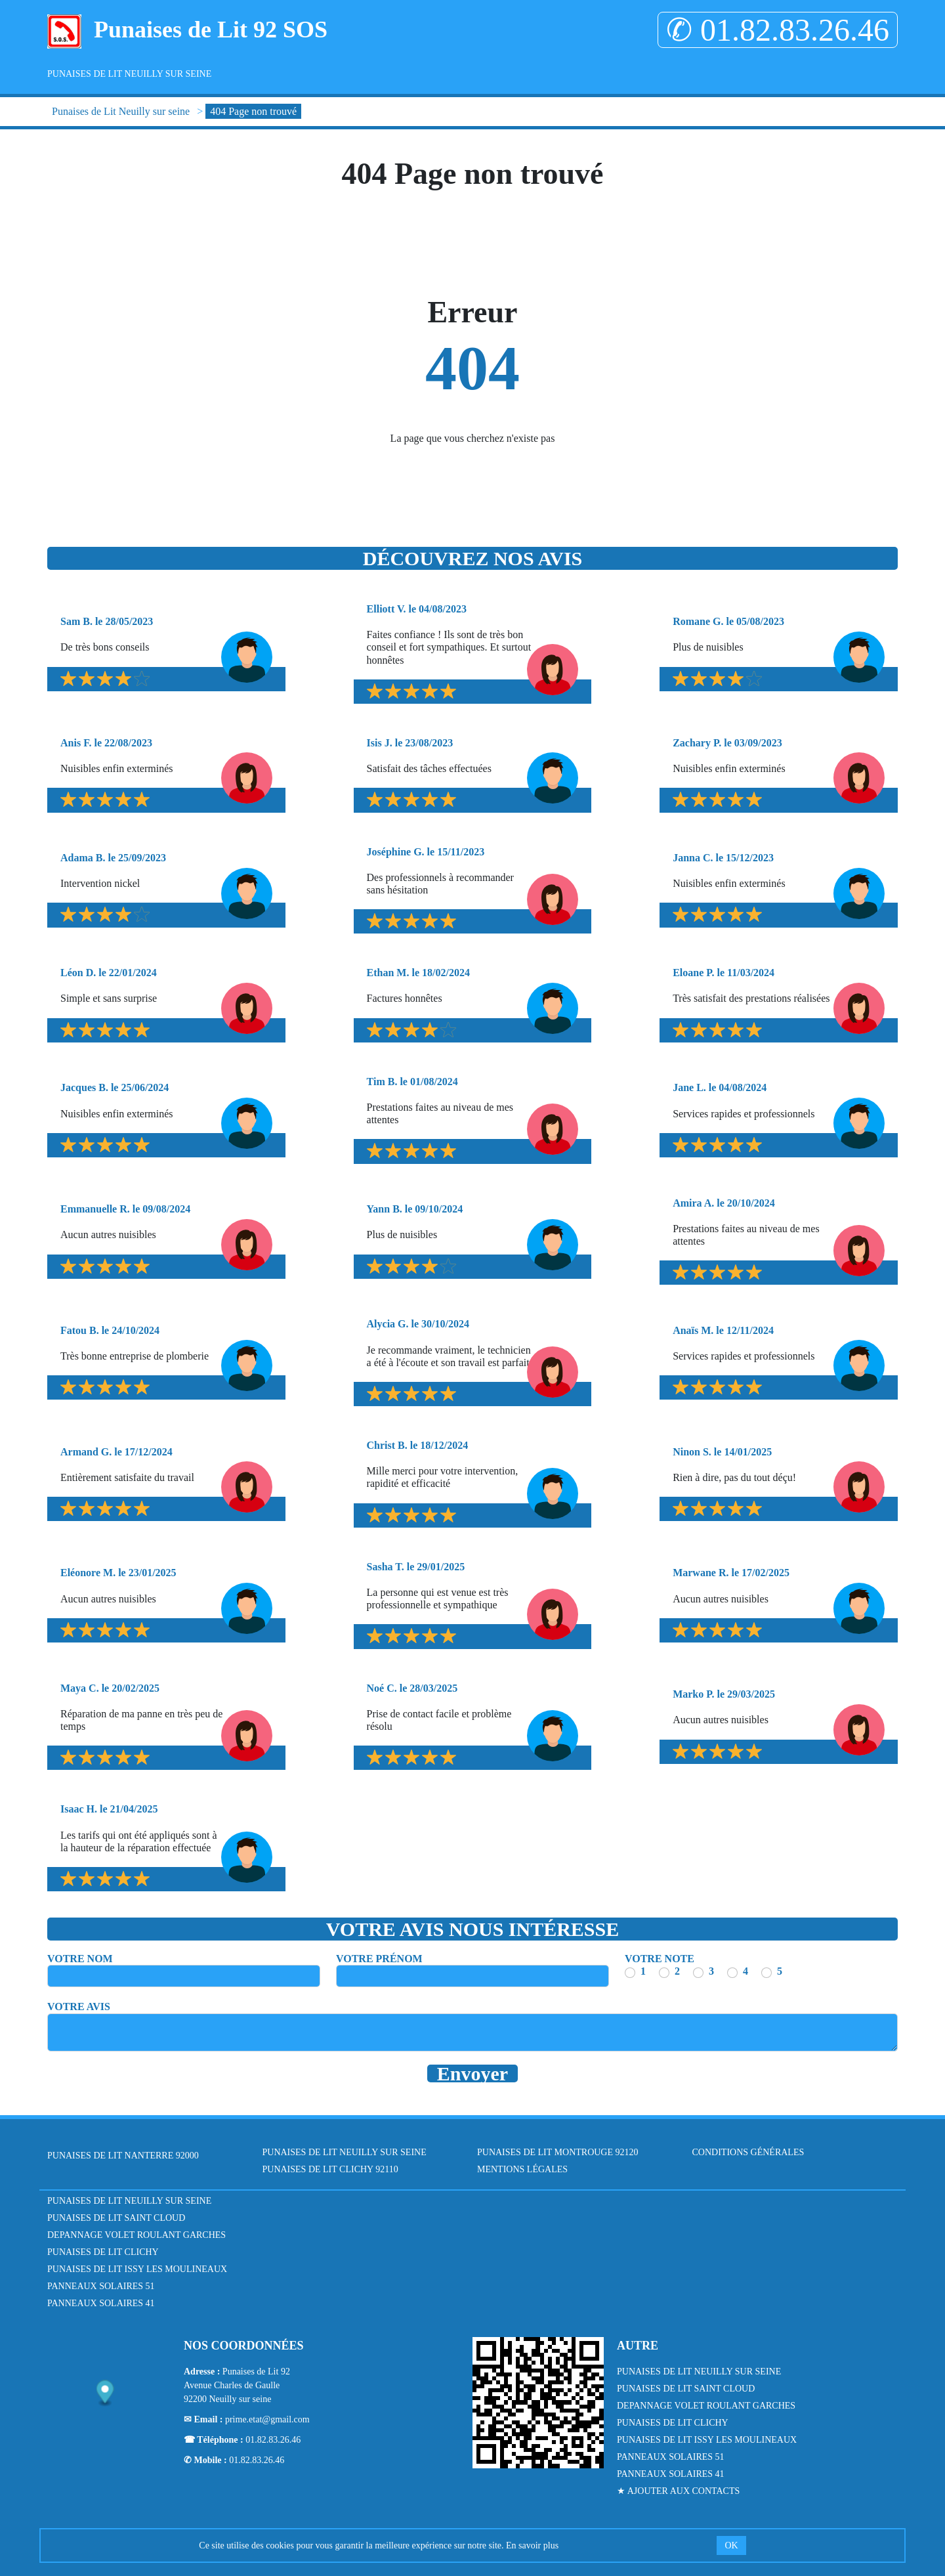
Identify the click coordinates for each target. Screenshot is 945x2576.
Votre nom (80, 1958)
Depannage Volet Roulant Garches (136, 2235)
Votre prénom (379, 1958)
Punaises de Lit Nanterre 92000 (123, 2155)
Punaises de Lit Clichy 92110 (330, 2169)
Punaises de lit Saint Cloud (116, 2218)
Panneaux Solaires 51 (101, 2286)
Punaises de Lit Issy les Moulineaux (137, 2269)
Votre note (659, 1958)
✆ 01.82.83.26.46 (777, 29)
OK (731, 2545)
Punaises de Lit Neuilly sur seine (129, 74)
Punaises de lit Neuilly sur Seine (129, 2201)
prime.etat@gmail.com (267, 2419)
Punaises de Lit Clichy (103, 2252)
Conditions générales (748, 2152)
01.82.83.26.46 (273, 2440)
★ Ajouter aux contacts (678, 2491)
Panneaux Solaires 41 (101, 2303)
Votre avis (78, 2006)
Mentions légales (522, 2169)
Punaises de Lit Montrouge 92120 (558, 2152)
